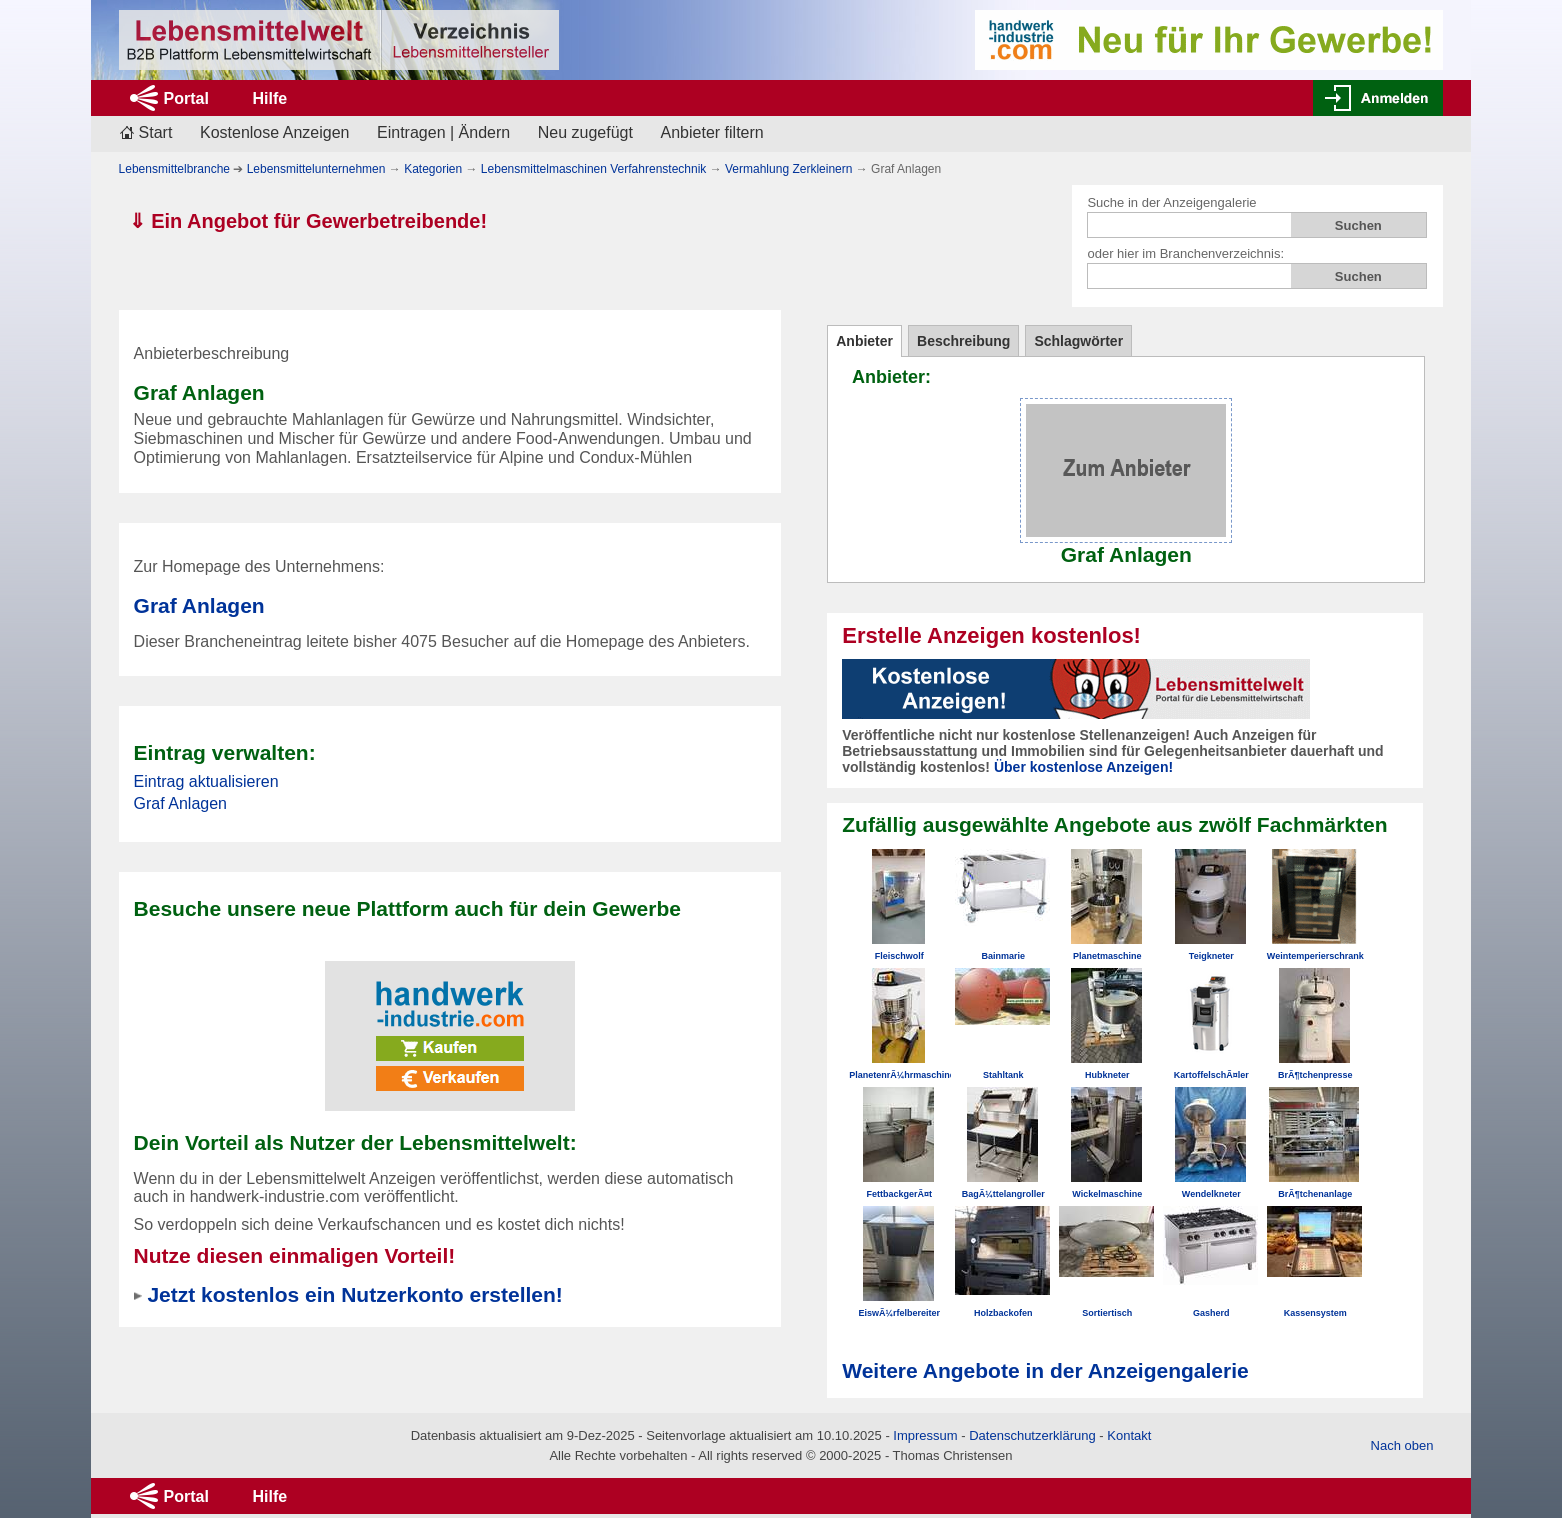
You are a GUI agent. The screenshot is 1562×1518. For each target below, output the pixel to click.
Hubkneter (1107, 1075)
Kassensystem (1315, 1313)
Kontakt (1129, 1435)
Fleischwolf (899, 956)
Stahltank (1003, 1075)
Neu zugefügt (585, 132)
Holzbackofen (1003, 1313)
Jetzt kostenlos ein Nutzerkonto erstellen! (354, 1294)
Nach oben (1402, 1445)
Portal (186, 98)
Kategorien (433, 169)
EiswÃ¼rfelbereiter (899, 1313)
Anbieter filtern (712, 132)
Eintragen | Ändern (443, 132)
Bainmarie (1003, 956)
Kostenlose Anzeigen (274, 132)
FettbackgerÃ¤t (899, 1194)
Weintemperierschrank (1315, 956)
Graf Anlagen (199, 605)
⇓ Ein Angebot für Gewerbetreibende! (308, 221)
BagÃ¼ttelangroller (1003, 1194)
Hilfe (269, 98)
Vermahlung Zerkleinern (788, 169)
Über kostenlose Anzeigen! (1083, 767)
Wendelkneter (1211, 1194)
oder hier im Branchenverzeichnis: (1185, 253)
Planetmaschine (1107, 956)
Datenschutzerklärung (1032, 1435)
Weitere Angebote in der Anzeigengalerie (1045, 1370)
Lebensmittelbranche (174, 169)
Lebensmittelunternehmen (316, 169)
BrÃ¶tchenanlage (1315, 1194)
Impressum (925, 1435)
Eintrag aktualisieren (206, 781)
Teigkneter (1211, 956)
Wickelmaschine (1107, 1194)
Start (156, 132)
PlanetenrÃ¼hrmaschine (902, 1075)
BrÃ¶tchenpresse (1315, 1075)
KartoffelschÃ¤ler (1211, 1075)
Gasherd (1211, 1313)
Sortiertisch (1107, 1313)
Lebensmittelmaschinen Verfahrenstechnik (593, 169)
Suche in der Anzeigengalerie (1171, 202)
